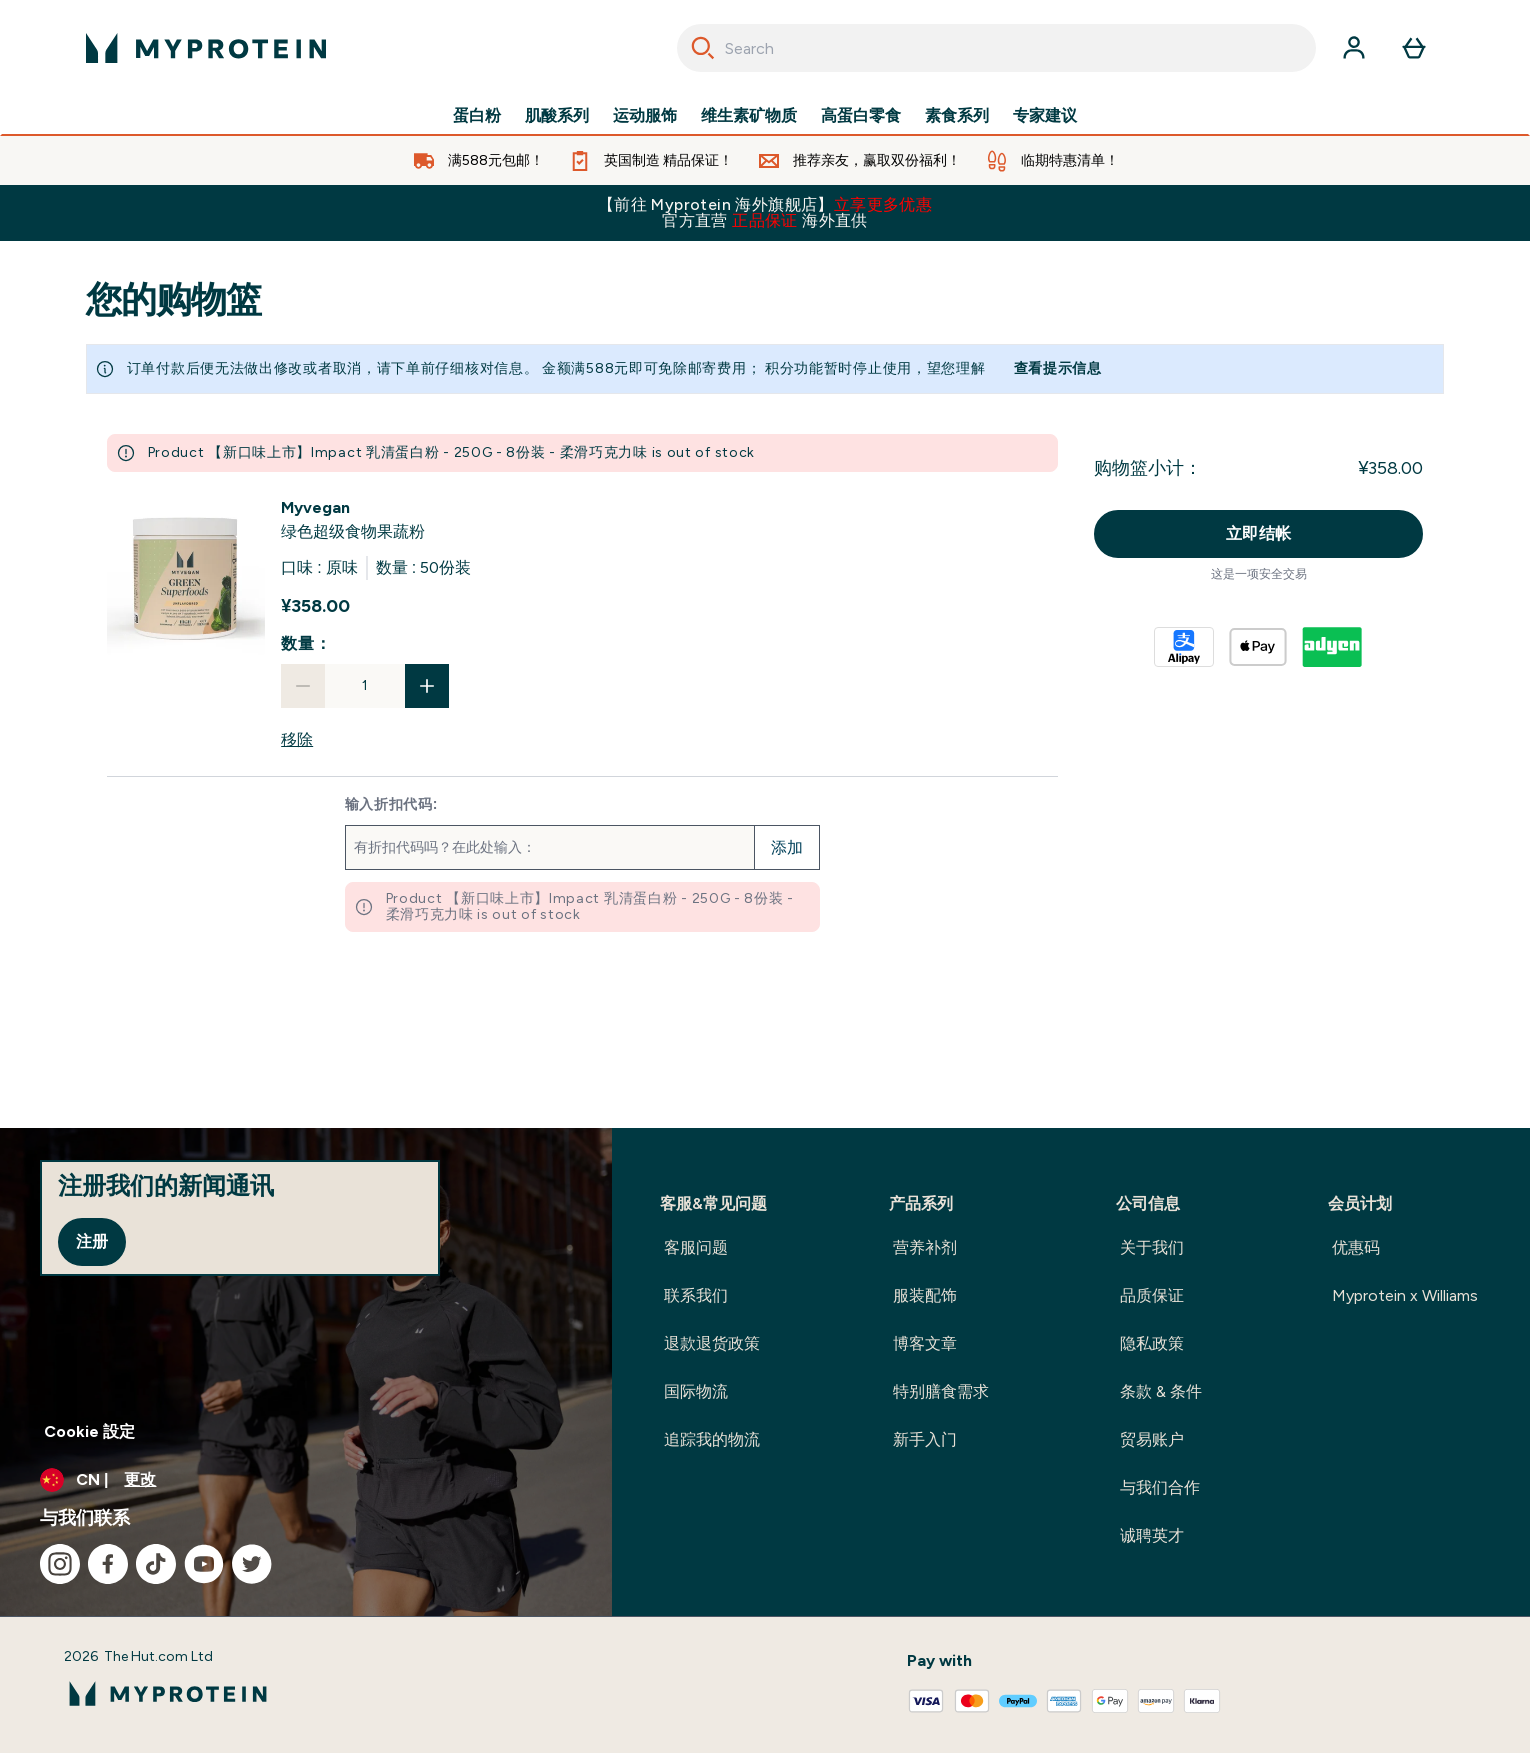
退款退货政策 (712, 1343)
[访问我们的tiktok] (156, 1564)
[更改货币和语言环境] (306, 1480)
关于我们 (1152, 1247)
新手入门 (925, 1439)
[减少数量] (303, 686)
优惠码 (1356, 1247)
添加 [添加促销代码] (787, 847)
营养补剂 (925, 1247)
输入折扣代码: (392, 805)
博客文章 (925, 1343)
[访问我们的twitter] (252, 1564)
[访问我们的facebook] (108, 1564)
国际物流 (696, 1391)
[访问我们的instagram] (60, 1564)
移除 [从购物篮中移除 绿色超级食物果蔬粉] (297, 739)
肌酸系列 (557, 116)
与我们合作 (1160, 1487)
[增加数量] (427, 686)
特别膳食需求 (941, 1391)
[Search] (703, 48)
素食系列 (957, 116)
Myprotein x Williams (1405, 1295)
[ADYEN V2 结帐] (1333, 647)
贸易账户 (1152, 1439)
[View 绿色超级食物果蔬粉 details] (353, 520)
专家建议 (1045, 116)
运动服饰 (645, 116)
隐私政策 (1152, 1343)
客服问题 (696, 1247)
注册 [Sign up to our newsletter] (92, 1241)
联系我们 (696, 1295)
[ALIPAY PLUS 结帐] (1185, 647)
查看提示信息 (1058, 368)
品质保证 (1152, 1295)
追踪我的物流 (712, 1439)
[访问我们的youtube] (204, 1564)
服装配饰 (925, 1295)
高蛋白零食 (861, 116)
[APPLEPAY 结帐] (1259, 647)
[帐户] (1354, 48)
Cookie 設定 (89, 1431)
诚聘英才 (1152, 1535)
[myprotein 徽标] (206, 48)
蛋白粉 (477, 116)
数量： (306, 643)
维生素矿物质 (749, 116)
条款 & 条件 (1161, 1391)
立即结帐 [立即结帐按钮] (1259, 533)
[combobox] (996, 48)
